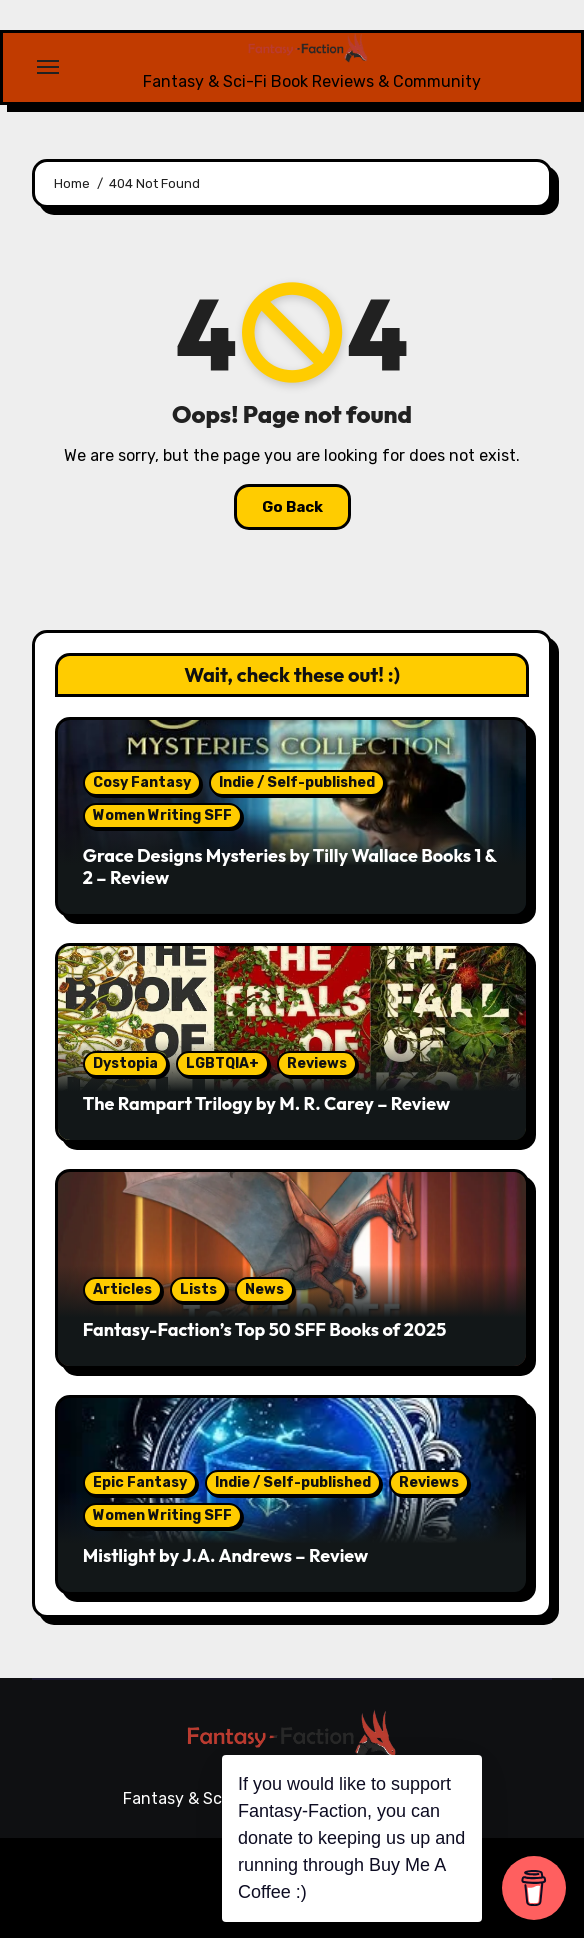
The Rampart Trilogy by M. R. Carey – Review (266, 1103)
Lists (198, 1289)
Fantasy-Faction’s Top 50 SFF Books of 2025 (264, 1329)
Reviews (317, 1063)
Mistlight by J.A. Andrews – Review (225, 1555)
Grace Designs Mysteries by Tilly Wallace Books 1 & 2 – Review (290, 866)
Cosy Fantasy (142, 782)
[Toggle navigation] (48, 67)
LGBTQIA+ (222, 1063)
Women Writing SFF (162, 815)
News (264, 1289)
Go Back (292, 507)
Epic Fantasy (140, 1482)
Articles (122, 1289)
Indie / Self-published (297, 782)
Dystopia (125, 1063)
